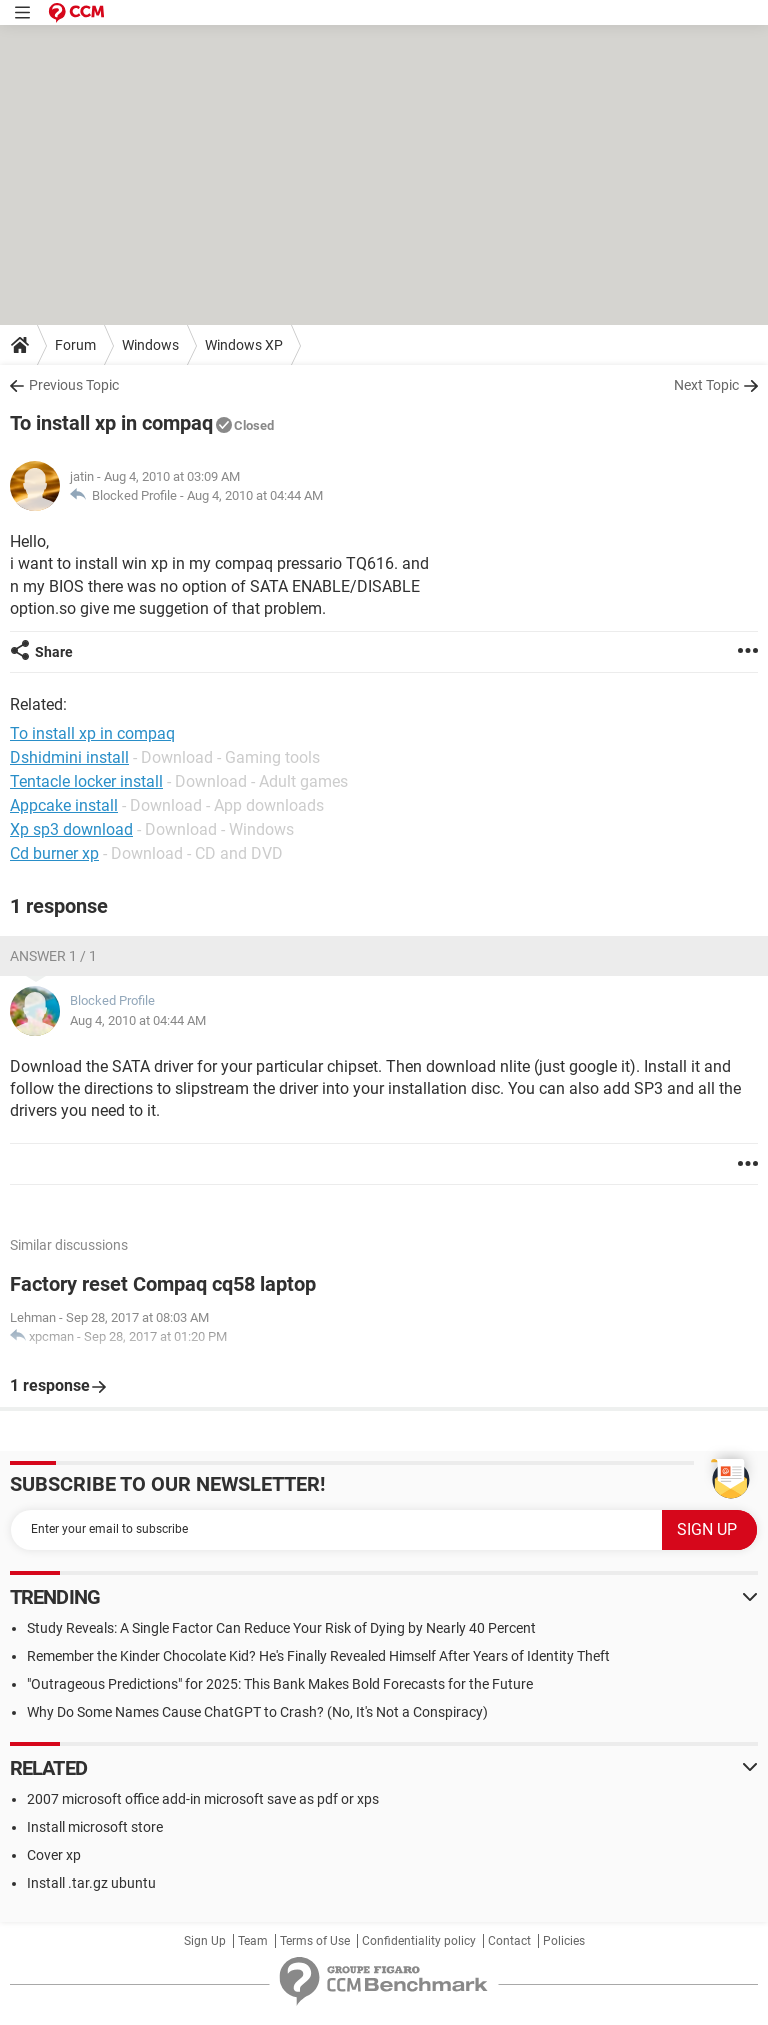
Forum (75, 345)
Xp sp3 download (71, 829)
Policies (564, 1941)
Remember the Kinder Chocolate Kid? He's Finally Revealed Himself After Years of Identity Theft (318, 1656)
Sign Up (205, 1941)
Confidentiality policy (419, 1941)
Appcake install (64, 805)
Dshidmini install (69, 757)
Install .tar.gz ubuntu (91, 1883)
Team (253, 1941)
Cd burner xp (54, 853)
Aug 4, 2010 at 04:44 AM (255, 495)
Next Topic (706, 385)
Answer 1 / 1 (53, 956)
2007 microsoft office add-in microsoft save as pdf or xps (203, 1799)
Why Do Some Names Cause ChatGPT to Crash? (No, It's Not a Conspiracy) (257, 1712)
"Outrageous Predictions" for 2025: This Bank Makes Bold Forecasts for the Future (280, 1684)
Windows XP (244, 345)
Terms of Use (315, 1941)
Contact (509, 1941)
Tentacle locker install (86, 781)
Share (54, 652)
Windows (150, 345)
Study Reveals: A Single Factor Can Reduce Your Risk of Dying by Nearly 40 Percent (281, 1628)
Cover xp (54, 1855)
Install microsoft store (95, 1827)
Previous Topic (74, 385)
